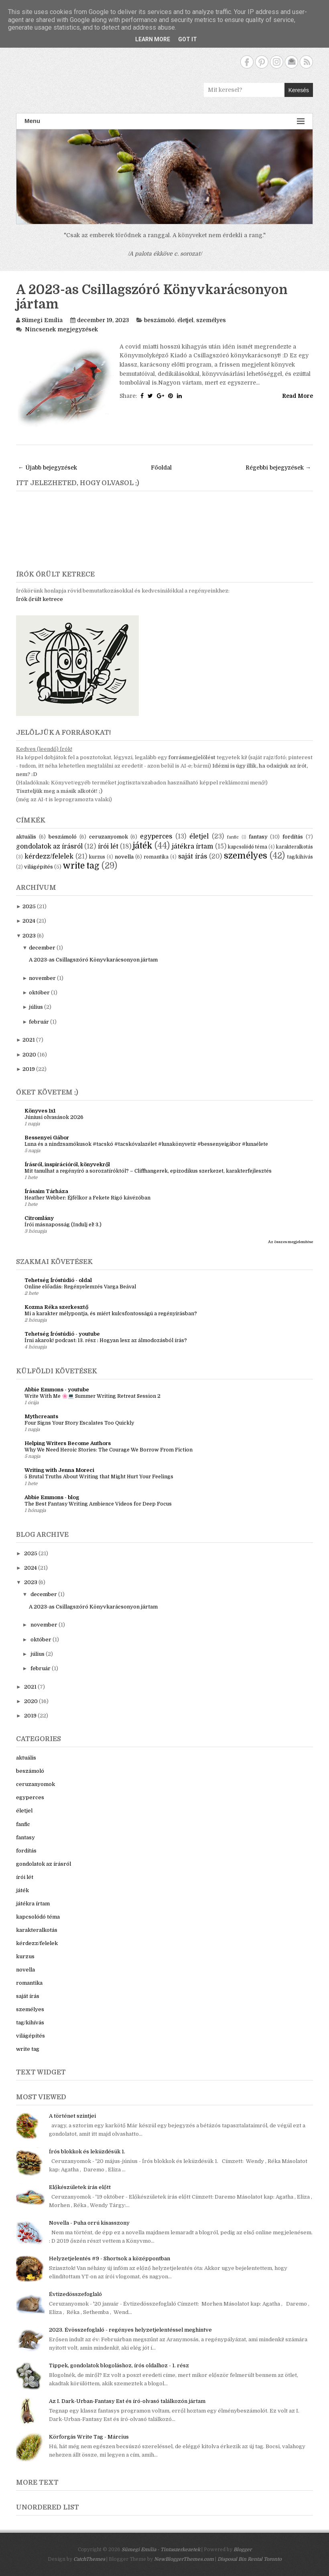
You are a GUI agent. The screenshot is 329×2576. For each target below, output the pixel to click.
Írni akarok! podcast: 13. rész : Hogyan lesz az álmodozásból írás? (105, 1340)
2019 (28, 1069)
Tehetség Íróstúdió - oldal (58, 1280)
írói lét (108, 846)
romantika (156, 857)
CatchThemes (89, 2559)
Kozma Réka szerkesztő (56, 1307)
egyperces (156, 836)
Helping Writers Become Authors (67, 1443)
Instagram (276, 62)
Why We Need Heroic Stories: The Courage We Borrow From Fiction (108, 1450)
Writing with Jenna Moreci (59, 1470)
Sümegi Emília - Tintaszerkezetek (161, 2549)
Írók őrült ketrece (39, 599)
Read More (297, 396)
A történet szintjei (72, 2116)
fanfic (233, 837)
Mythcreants (41, 1416)
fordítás (292, 837)
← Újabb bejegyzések (47, 467)
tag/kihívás (300, 857)
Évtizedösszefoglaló (75, 2294)
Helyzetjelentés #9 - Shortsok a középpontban (109, 2259)
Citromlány (39, 1218)
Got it (187, 39)
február (39, 1022)
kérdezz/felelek (48, 856)
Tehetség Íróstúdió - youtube (62, 1334)
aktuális (26, 837)
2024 (28, 921)
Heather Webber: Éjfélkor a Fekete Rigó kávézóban (87, 1198)
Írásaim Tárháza (46, 1191)
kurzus (97, 857)
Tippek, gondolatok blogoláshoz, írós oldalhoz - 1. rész (119, 2365)
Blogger (243, 2549)
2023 (29, 936)
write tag (81, 866)
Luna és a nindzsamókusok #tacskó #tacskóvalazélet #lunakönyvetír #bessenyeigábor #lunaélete (146, 1144)
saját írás (192, 856)
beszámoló (159, 320)
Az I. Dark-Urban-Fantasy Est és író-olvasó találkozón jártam (127, 2401)
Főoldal (161, 467)
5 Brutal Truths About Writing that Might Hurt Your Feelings (98, 1476)
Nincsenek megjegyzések (61, 329)
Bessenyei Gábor (46, 1138)
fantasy (258, 837)
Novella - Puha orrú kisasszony (89, 2223)
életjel (185, 320)
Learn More (152, 39)
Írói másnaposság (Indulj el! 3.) (63, 1225)
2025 (29, 906)
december (42, 948)
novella (124, 857)
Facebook (247, 62)
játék (142, 846)
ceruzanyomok (108, 837)
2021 (28, 1040)
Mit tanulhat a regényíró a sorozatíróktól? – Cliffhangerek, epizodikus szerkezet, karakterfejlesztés (148, 1171)
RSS (306, 62)
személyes (211, 320)
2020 (29, 1055)
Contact (291, 62)
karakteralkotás (294, 847)
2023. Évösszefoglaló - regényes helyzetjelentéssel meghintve (130, 2330)
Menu (164, 121)
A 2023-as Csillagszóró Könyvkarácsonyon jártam (152, 297)
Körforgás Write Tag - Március (89, 2437)
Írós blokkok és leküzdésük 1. (87, 2152)
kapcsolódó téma (247, 847)
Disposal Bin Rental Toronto (249, 2559)
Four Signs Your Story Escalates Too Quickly (79, 1423)
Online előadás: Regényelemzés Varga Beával (80, 1287)
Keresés (298, 90)
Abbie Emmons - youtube (56, 1390)
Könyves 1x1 (39, 1111)
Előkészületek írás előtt (80, 2187)
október (39, 993)
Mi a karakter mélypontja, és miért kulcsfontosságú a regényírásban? (110, 1313)
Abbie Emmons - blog (51, 1497)
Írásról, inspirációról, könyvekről (67, 1164)
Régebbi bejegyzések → (278, 467)
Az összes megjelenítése (290, 1242)
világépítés (38, 867)
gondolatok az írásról (49, 846)
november (42, 978)
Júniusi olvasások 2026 (53, 1117)
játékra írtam (192, 846)
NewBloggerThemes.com (184, 2559)
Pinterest (261, 62)
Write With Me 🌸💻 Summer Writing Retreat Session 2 (92, 1396)
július (36, 1007)
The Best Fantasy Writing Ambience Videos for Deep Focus (98, 1504)
